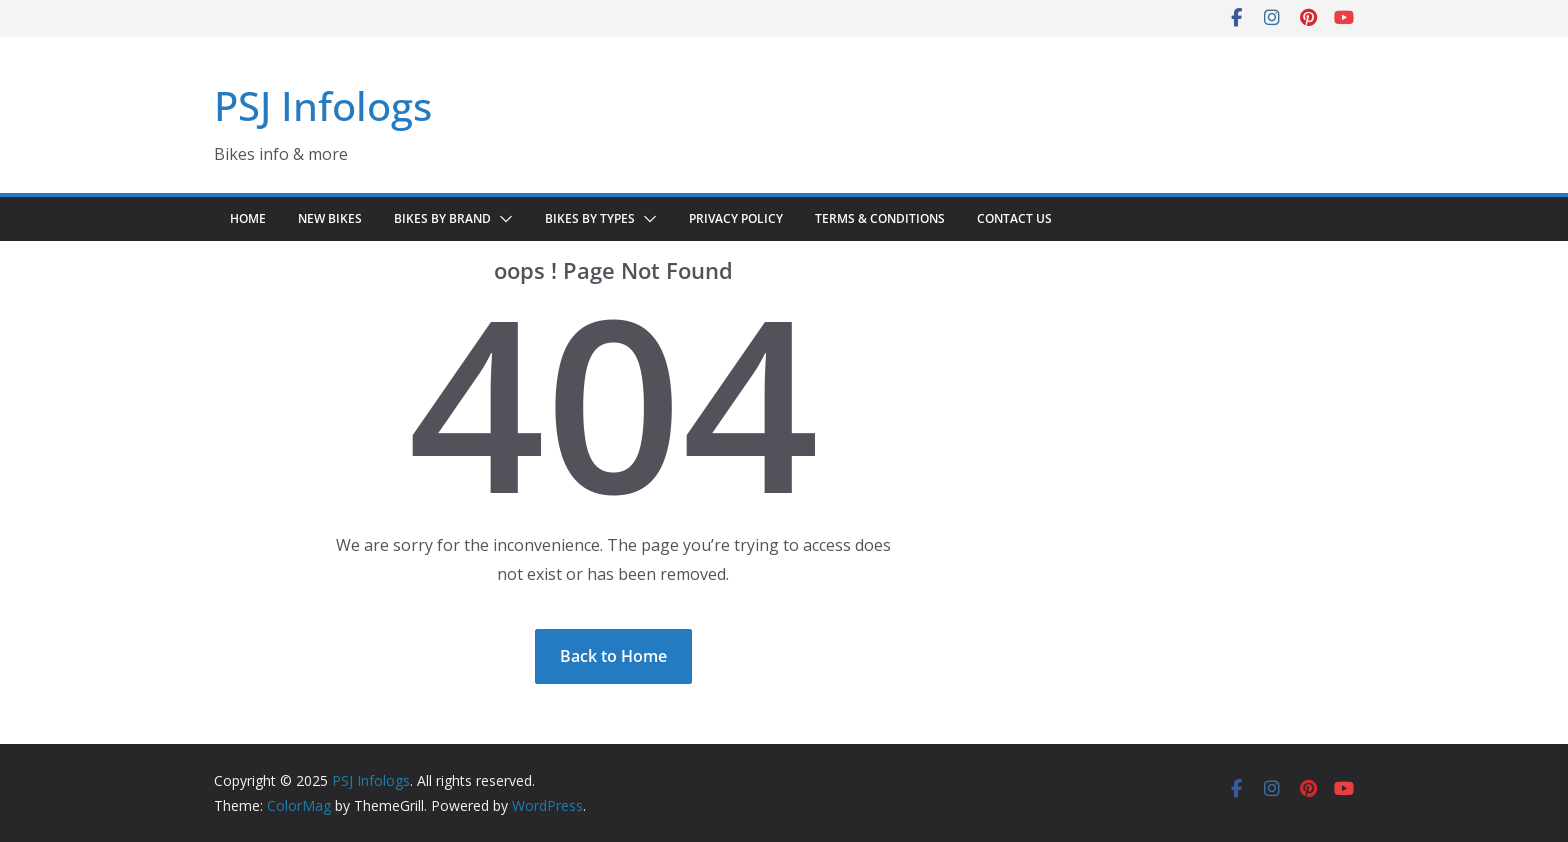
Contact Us (1014, 218)
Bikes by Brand (442, 218)
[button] (502, 219)
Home (248, 218)
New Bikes (330, 218)
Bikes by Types (590, 218)
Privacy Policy (736, 218)
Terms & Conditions (880, 218)
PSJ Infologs (323, 105)
